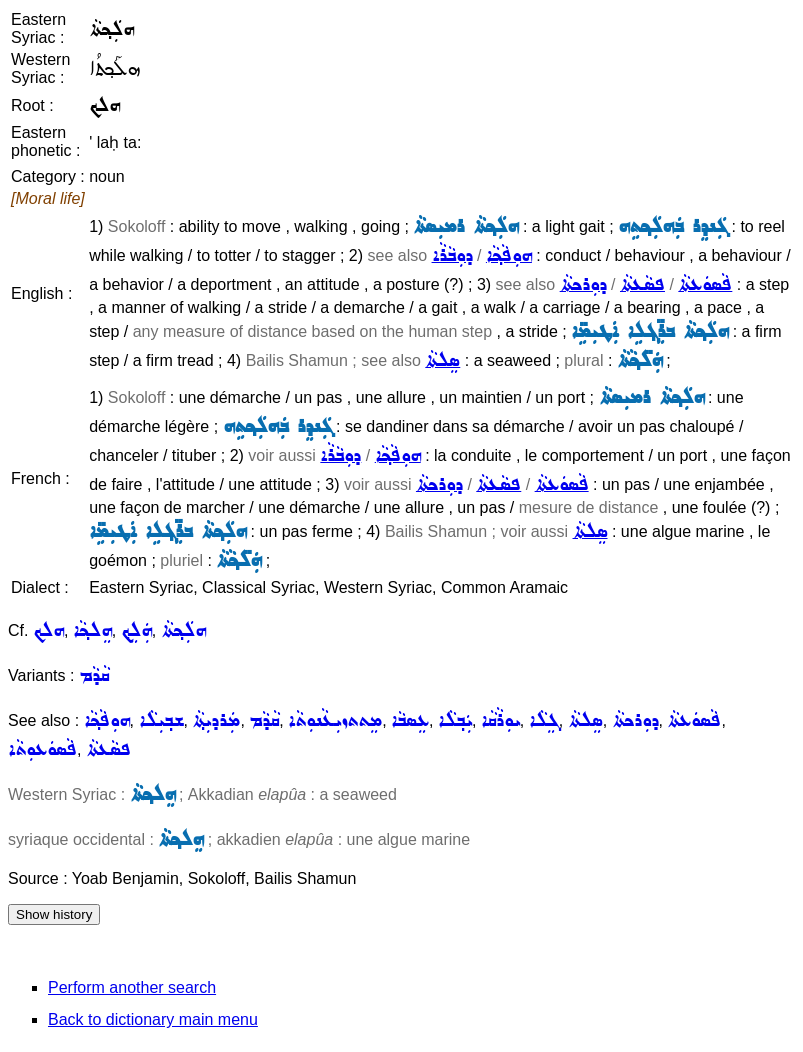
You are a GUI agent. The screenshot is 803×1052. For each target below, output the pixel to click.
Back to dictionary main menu (153, 1019)
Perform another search (132, 987)
